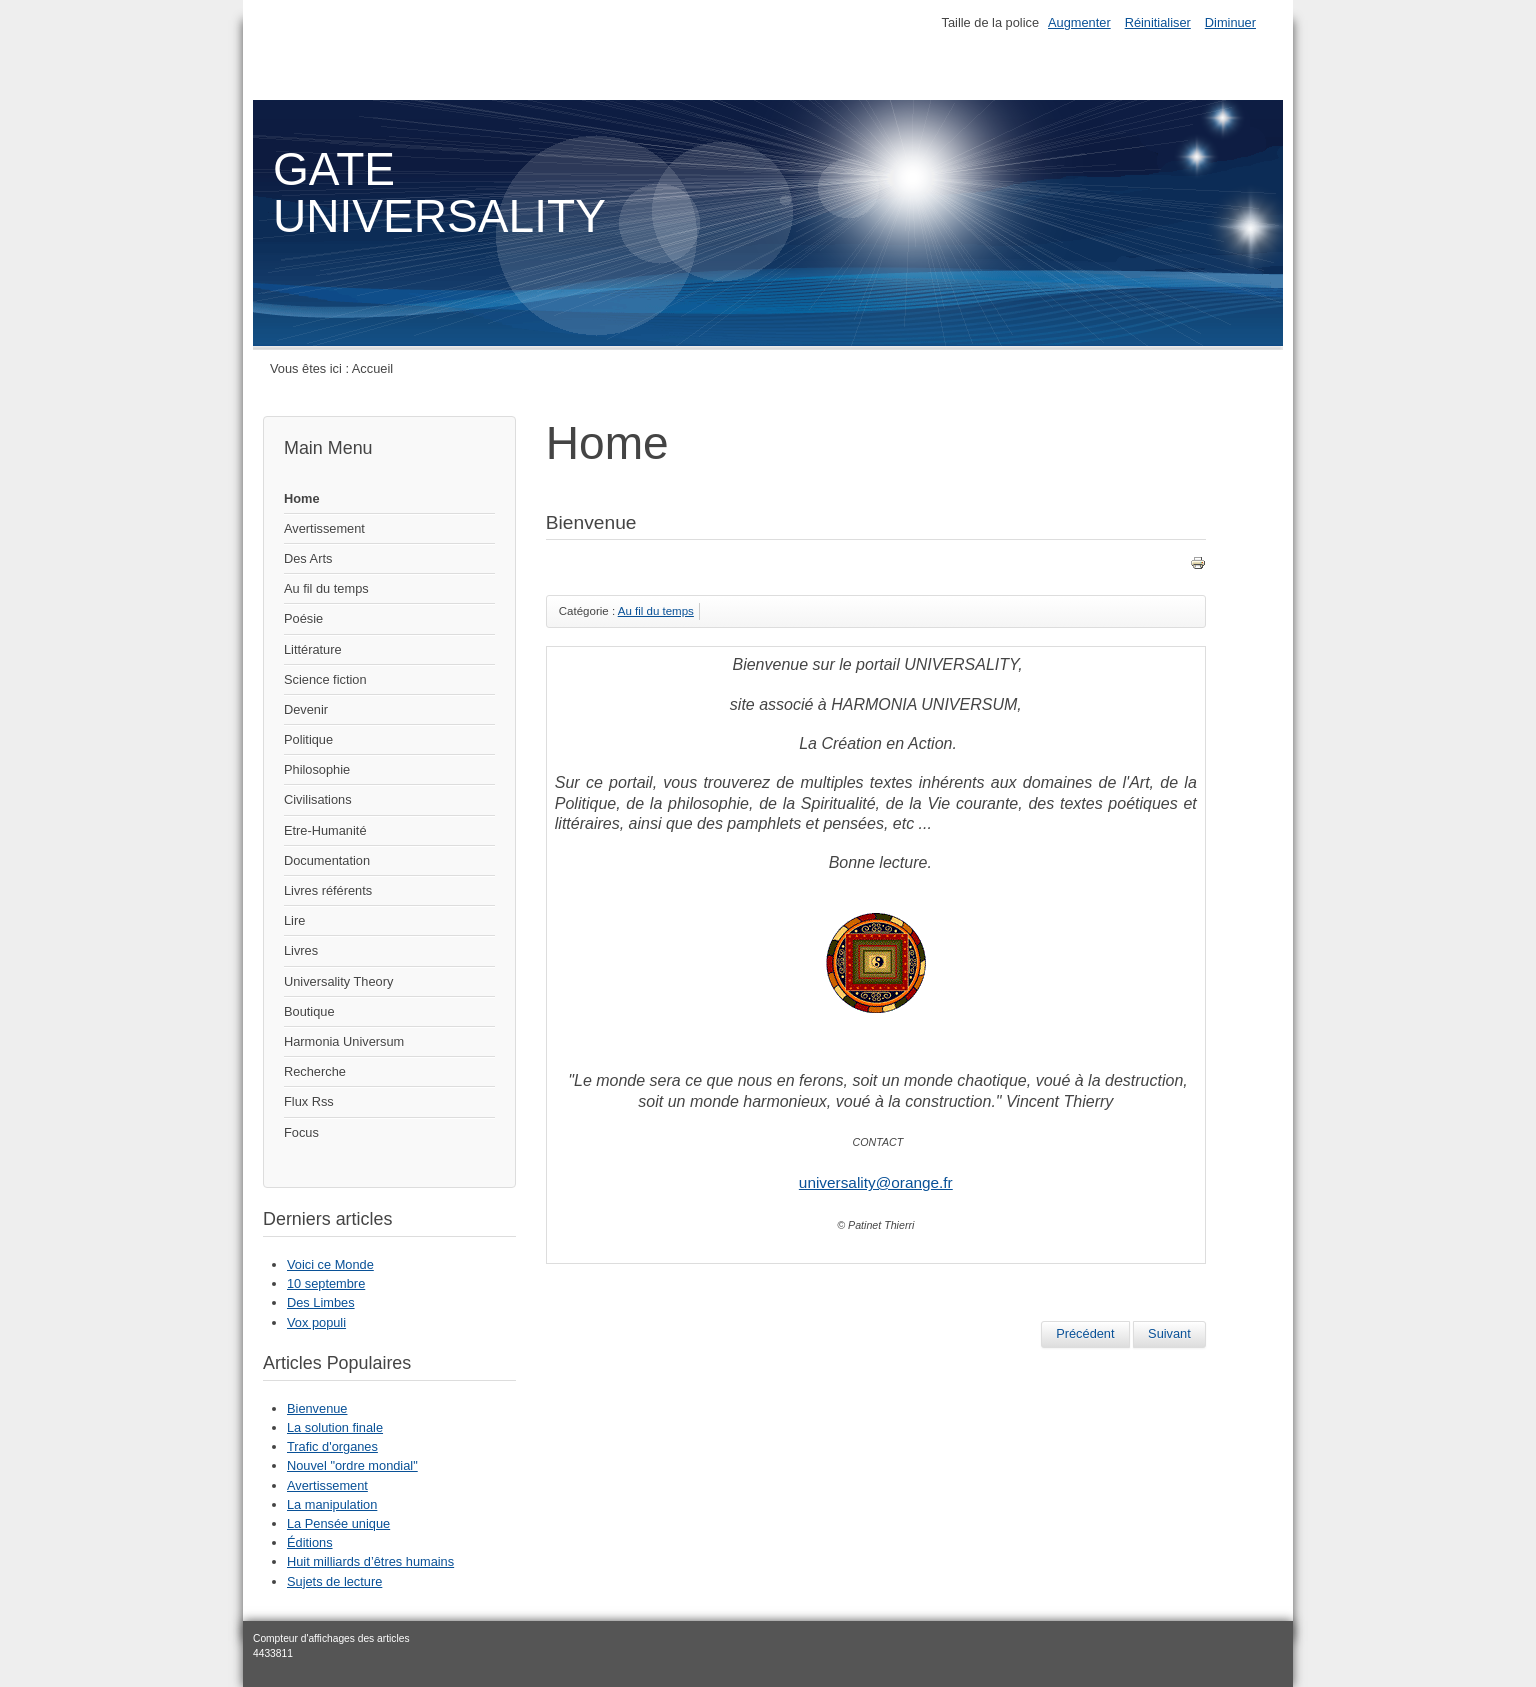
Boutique (309, 1011)
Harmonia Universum (344, 1041)
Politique (308, 739)
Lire (294, 920)
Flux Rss (309, 1101)
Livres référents (328, 890)
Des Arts (308, 558)
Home (302, 498)
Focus (301, 1132)
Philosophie (317, 769)
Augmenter (1079, 22)
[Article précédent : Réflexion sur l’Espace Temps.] (1085, 1334)
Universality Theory (338, 981)
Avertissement (324, 528)
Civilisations (318, 799)
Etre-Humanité (325, 830)
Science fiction (325, 679)
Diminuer (1230, 22)
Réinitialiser (1158, 22)
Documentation (327, 860)
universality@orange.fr (876, 1182)
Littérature (313, 649)
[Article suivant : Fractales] (1169, 1334)
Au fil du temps (326, 588)
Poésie (303, 618)
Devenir (306, 709)
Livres (301, 950)
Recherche (315, 1071)
